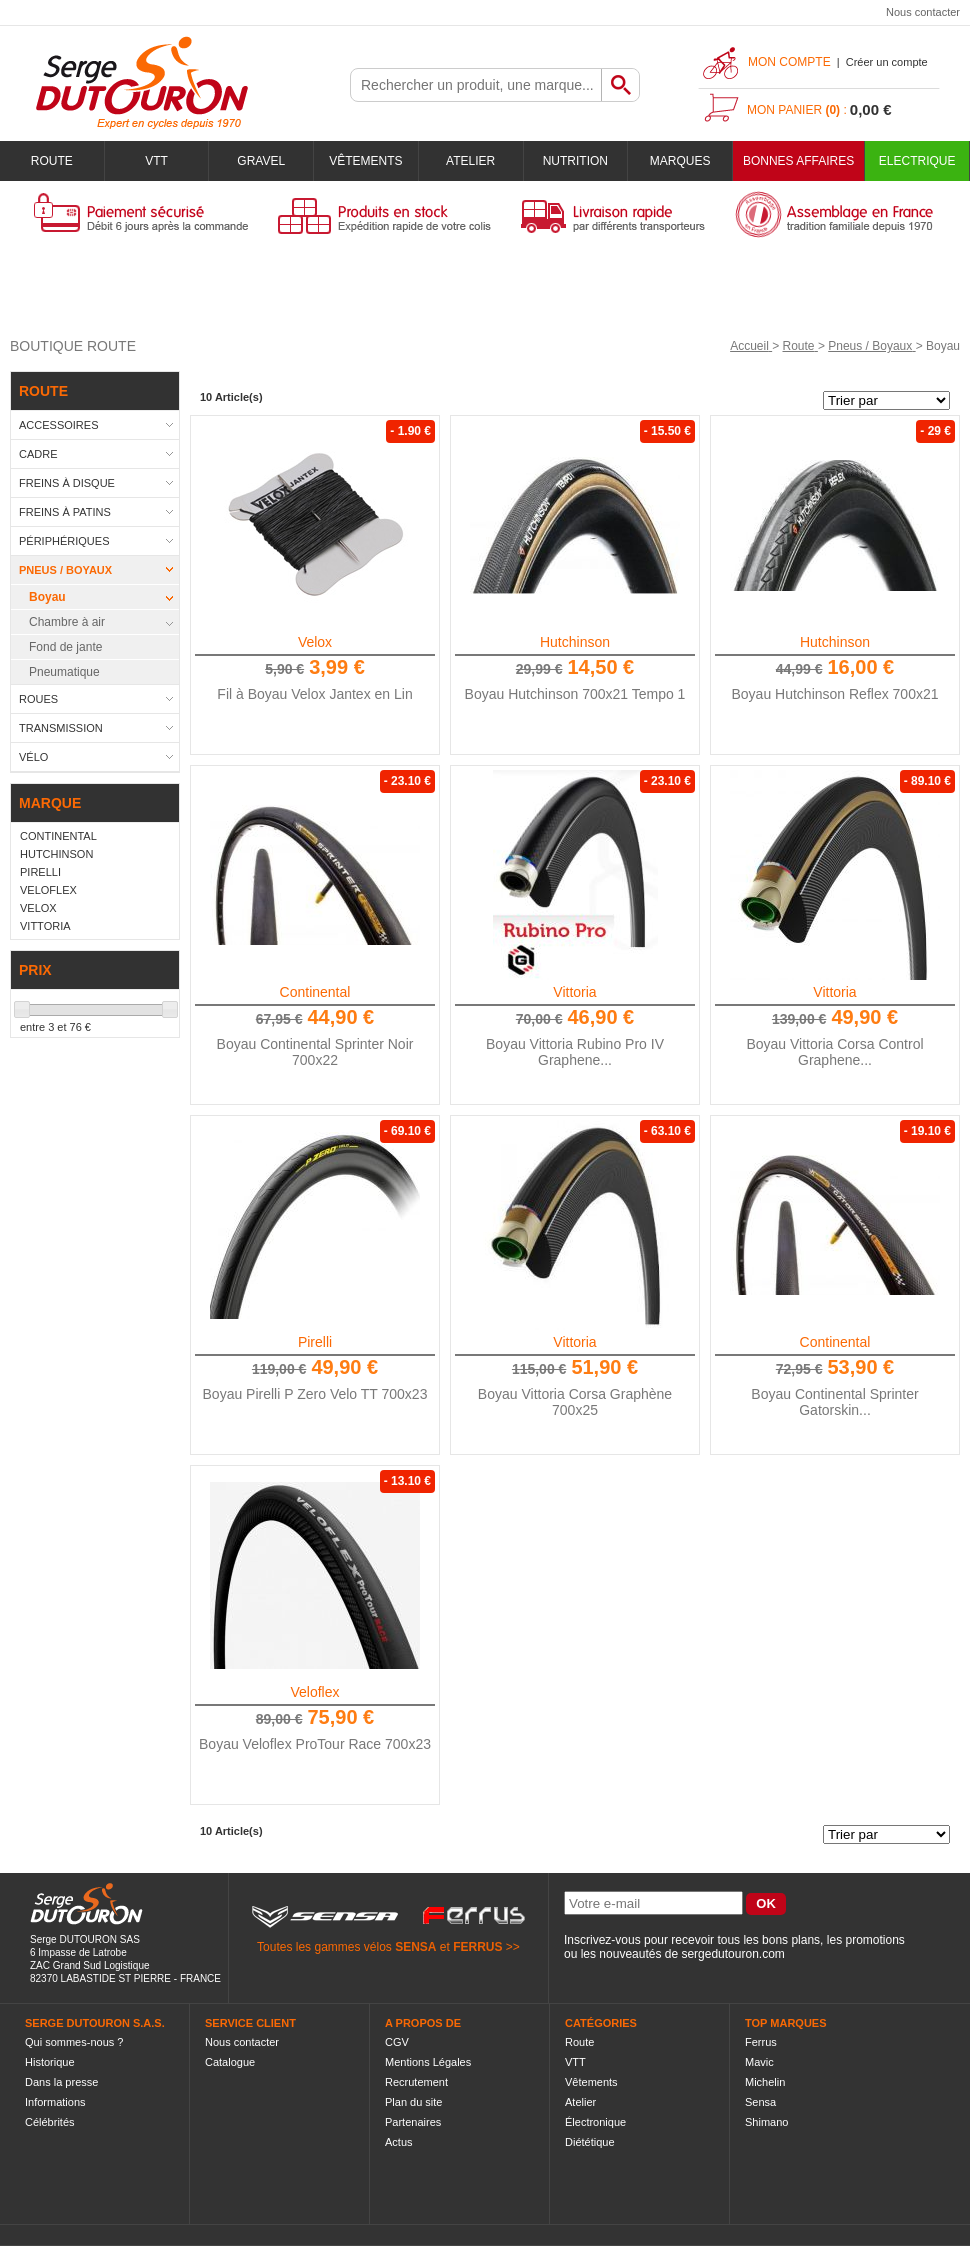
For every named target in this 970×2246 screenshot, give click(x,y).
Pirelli (315, 1342)
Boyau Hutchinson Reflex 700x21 (834, 694)
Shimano (766, 2122)
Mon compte (789, 62)
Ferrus (761, 2042)
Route (52, 161)
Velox (315, 642)
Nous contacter (923, 12)
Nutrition (575, 161)
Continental (315, 992)
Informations (55, 2102)
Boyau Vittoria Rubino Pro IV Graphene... (575, 1052)
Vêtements (365, 161)
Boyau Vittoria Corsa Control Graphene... (834, 1052)
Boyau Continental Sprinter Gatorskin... (834, 1402)
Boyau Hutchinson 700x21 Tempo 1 (575, 694)
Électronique (595, 2122)
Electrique (917, 161)
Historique (50, 2062)
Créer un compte (887, 62)
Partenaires (413, 2122)
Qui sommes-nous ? (74, 2042)
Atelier (470, 161)
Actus (399, 2142)
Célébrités (50, 2122)
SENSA (415, 1947)
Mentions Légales (428, 2062)
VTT (156, 161)
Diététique (590, 2142)
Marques (680, 161)
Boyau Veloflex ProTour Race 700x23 (315, 1744)
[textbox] (476, 85)
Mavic (759, 2062)
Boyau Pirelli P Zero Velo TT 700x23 (315, 1394)
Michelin (765, 2082)
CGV (397, 2042)
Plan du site (413, 2102)
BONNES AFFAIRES (798, 161)
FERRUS (477, 1947)
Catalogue (230, 2062)
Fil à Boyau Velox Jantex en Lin (314, 694)
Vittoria (574, 992)
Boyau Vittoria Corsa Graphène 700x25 (575, 1402)
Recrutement (416, 2082)
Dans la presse (61, 2082)
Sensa (760, 2102)
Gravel (261, 161)
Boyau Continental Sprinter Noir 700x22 (315, 1052)
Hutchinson (575, 642)
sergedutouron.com (732, 1954)
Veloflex (314, 1692)
